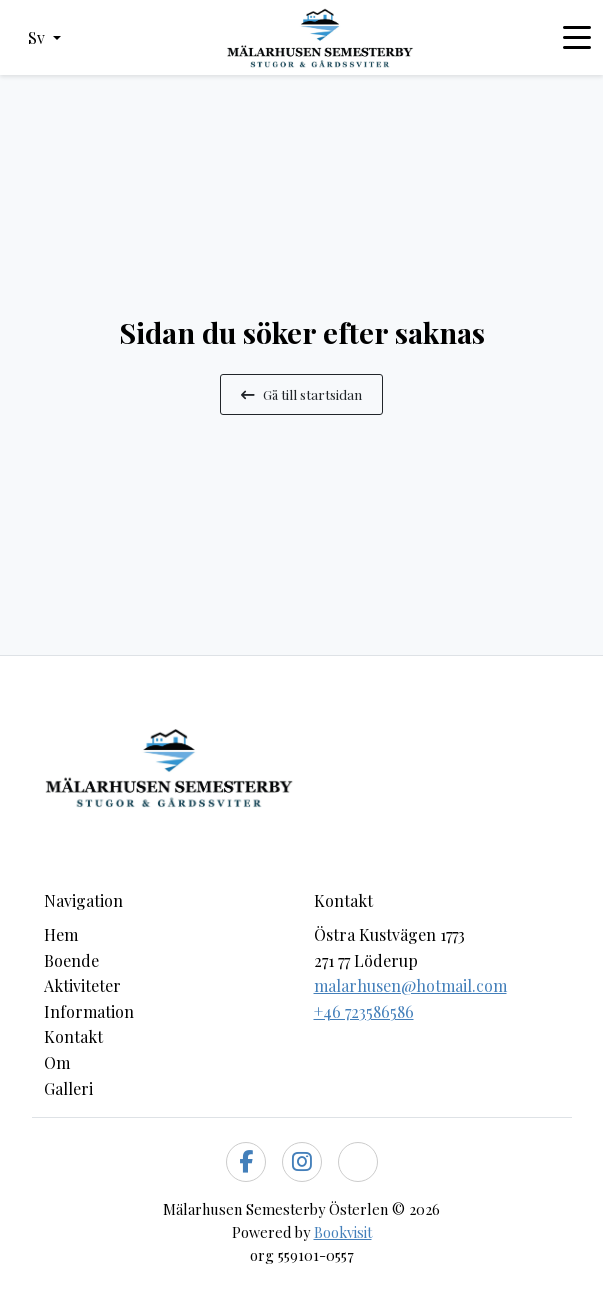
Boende (71, 960)
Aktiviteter (82, 985)
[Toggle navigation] (577, 38)
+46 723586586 (364, 1011)
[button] (44, 38)
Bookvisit (343, 1232)
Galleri (68, 1088)
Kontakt (73, 1036)
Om (57, 1062)
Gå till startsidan (301, 394)
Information (89, 1011)
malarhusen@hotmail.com (410, 985)
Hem (61, 934)
